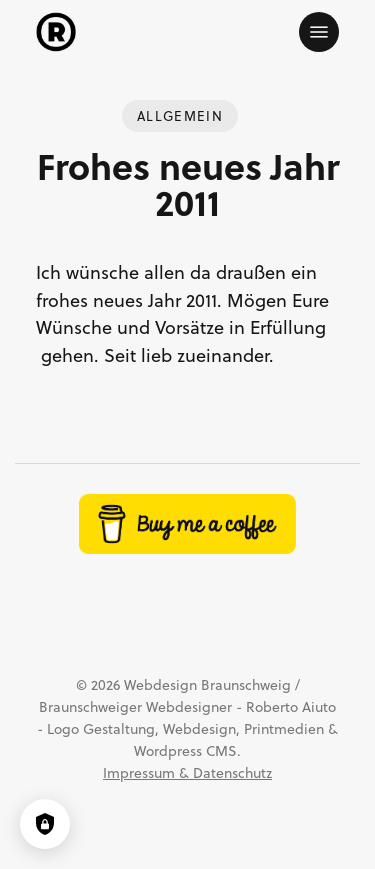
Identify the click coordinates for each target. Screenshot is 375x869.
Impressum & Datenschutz (187, 773)
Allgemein (180, 116)
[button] (319, 32)
